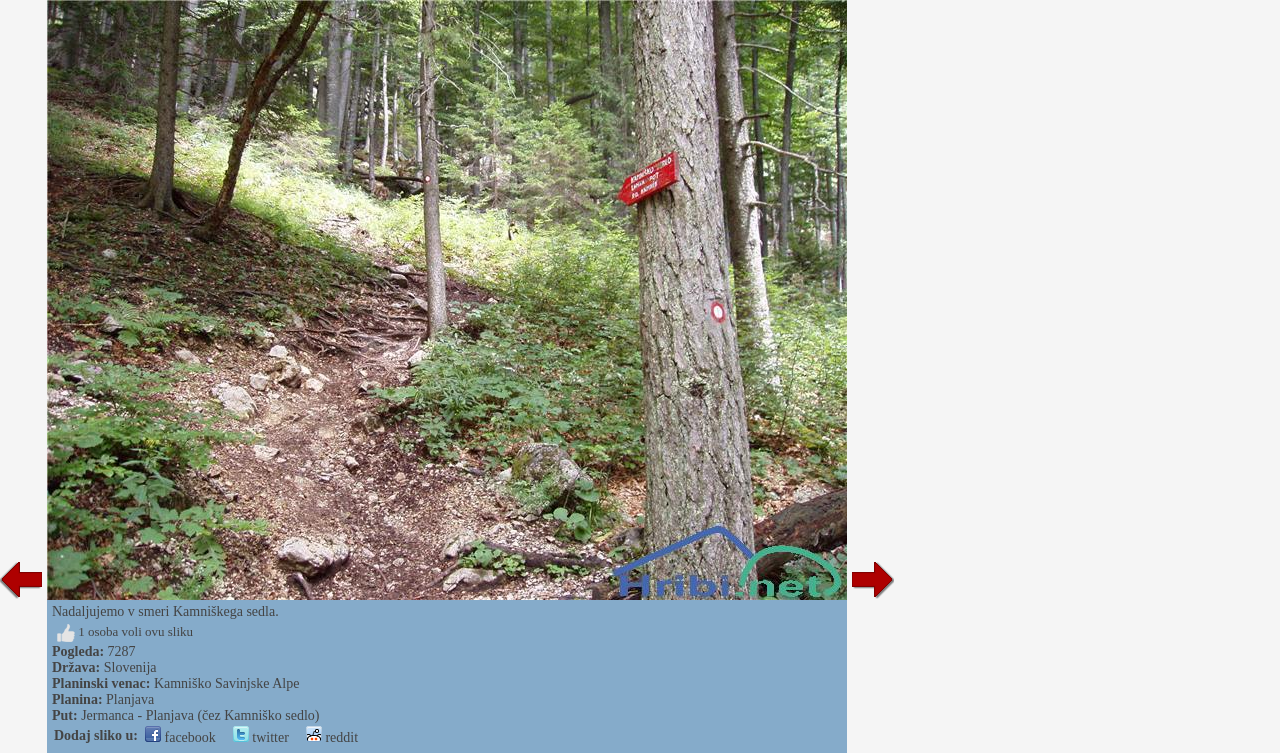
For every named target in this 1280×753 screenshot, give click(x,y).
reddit (332, 737)
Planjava (130, 699)
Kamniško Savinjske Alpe (226, 683)
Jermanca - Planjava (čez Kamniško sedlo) (200, 715)
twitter (261, 737)
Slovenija (130, 667)
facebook (180, 737)
